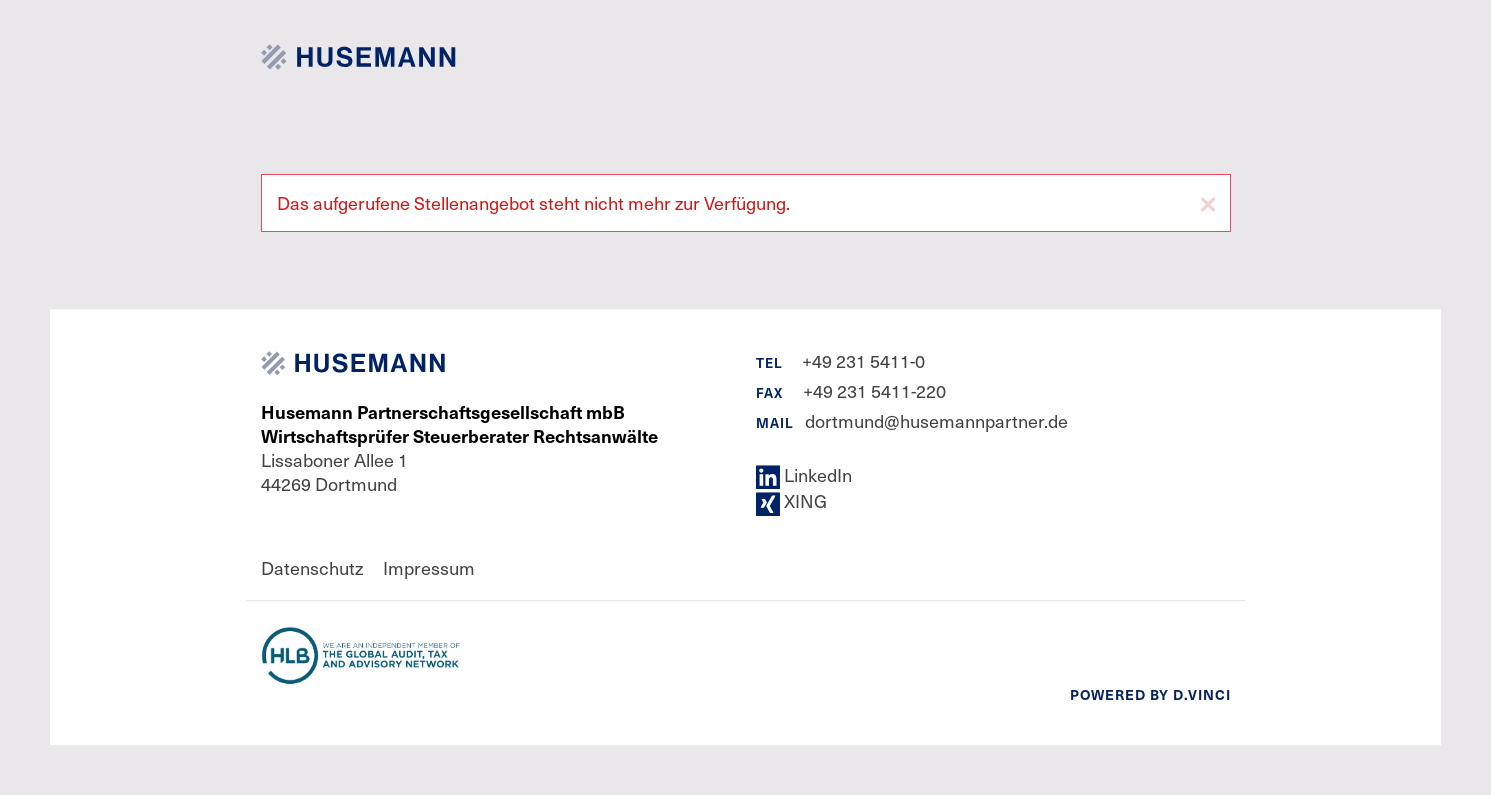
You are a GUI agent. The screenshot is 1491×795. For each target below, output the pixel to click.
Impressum (429, 567)
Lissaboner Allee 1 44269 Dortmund (459, 447)
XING (791, 500)
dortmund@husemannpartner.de (936, 420)
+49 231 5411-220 (874, 390)
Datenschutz (312, 567)
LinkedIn (804, 474)
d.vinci (1202, 694)
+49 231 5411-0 (863, 360)
